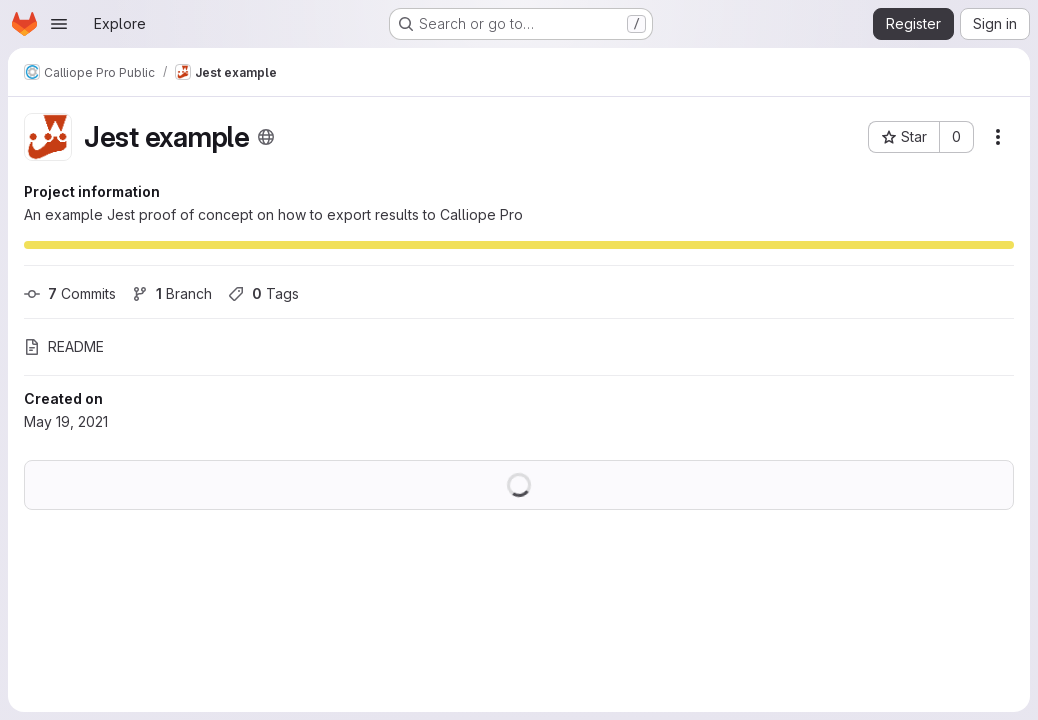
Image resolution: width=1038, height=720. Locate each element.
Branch (172, 293)
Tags (263, 293)
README (64, 346)
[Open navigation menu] (59, 24)
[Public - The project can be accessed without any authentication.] (266, 137)
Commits (70, 293)
